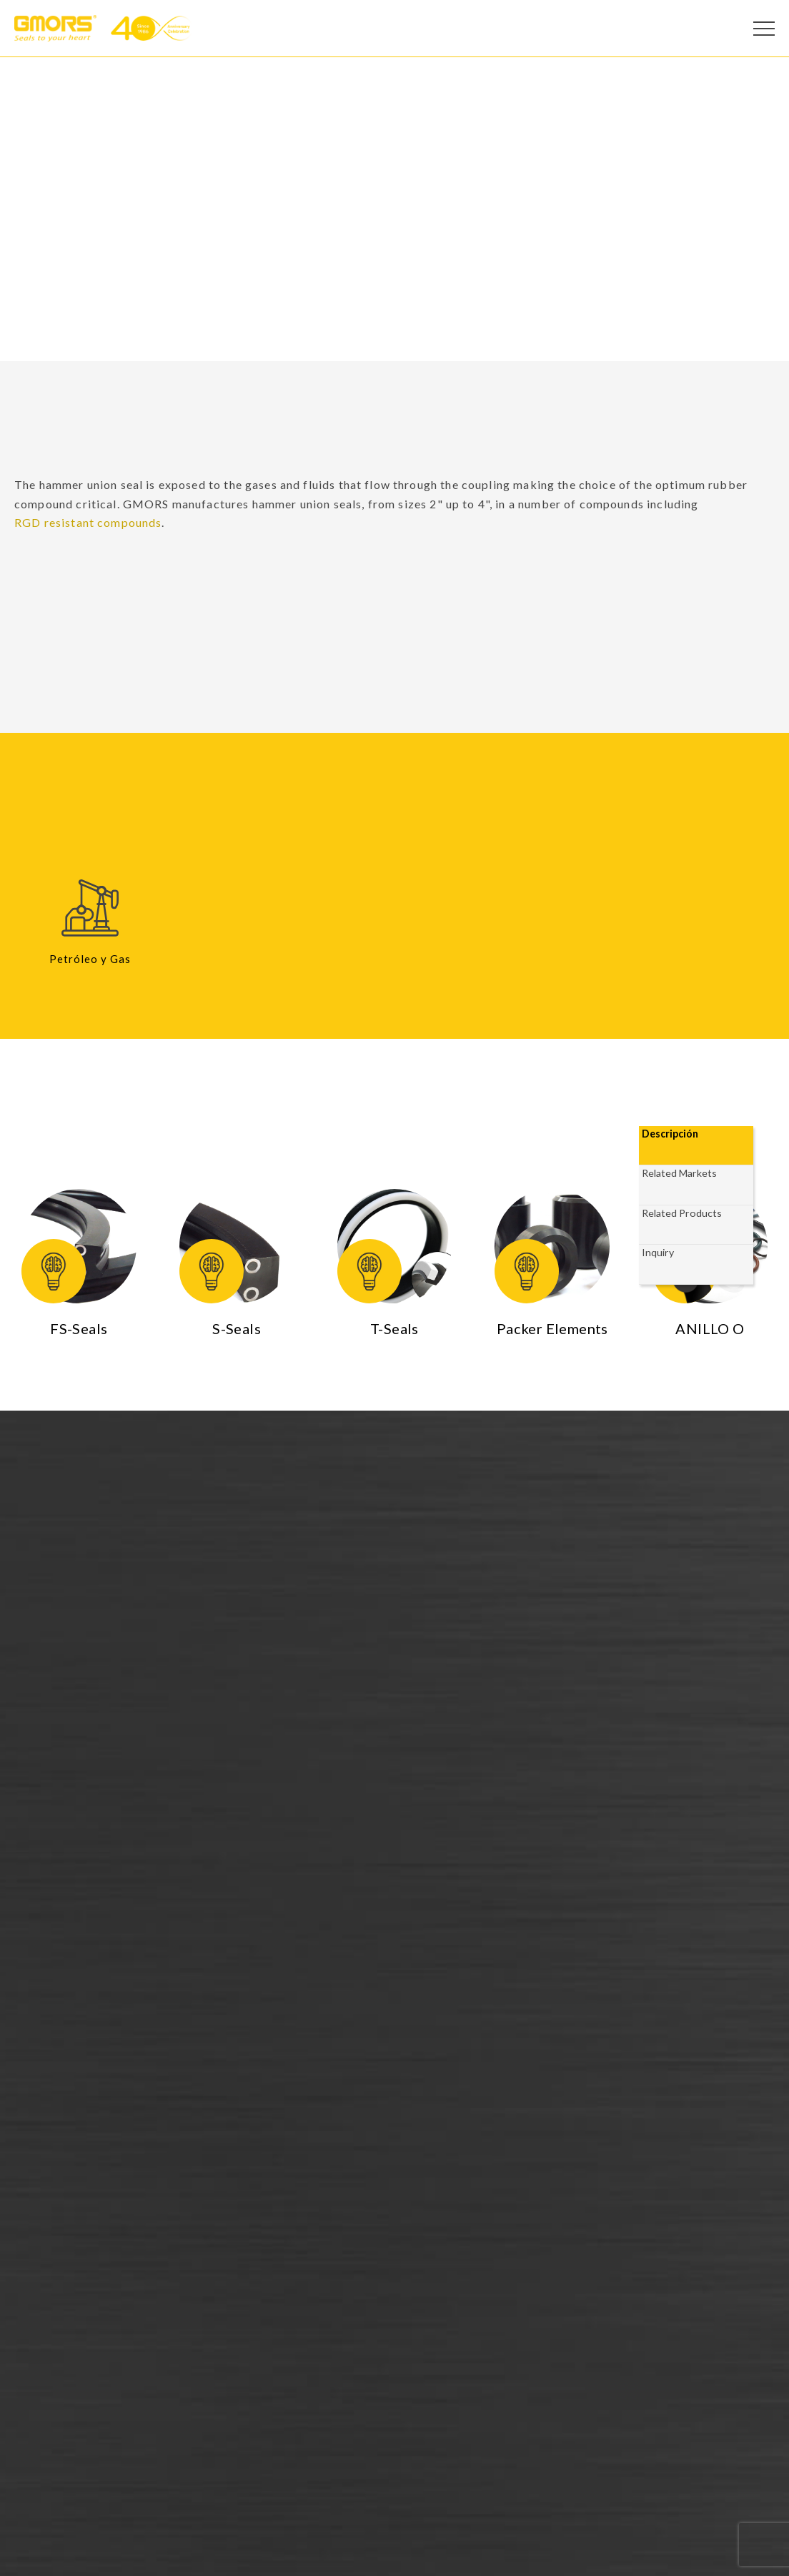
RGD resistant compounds (88, 522)
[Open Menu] (764, 28)
